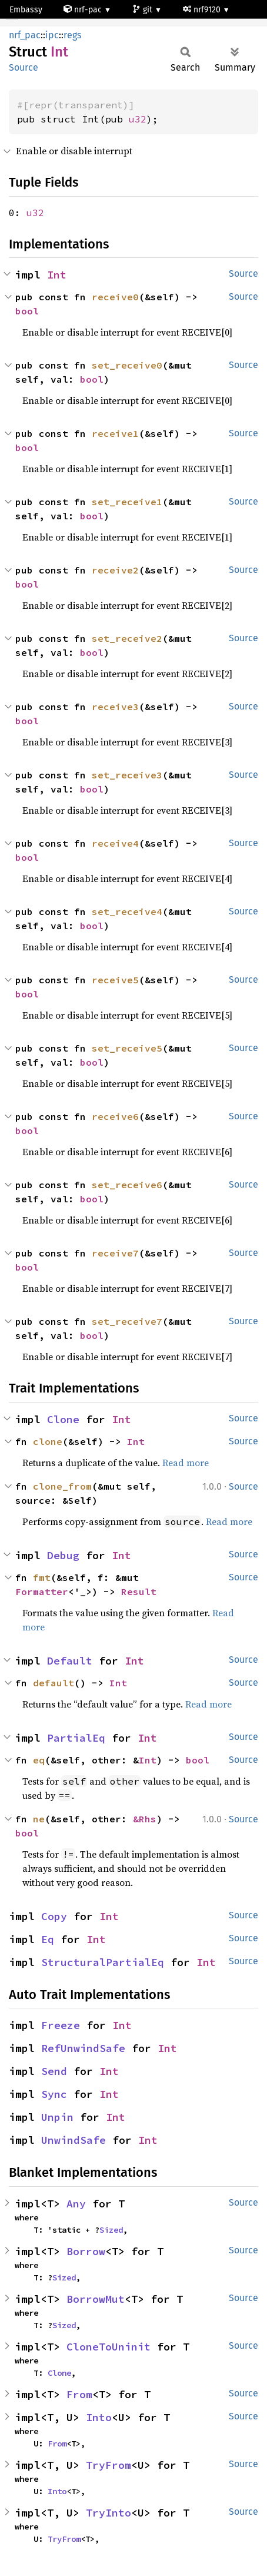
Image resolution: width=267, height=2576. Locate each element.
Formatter (41, 1591)
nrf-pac (84, 10)
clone (47, 1441)
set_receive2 (127, 638)
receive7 (115, 1253)
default (53, 1683)
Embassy (25, 10)
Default (69, 1660)
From (79, 2394)
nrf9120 (203, 10)
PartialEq (76, 1738)
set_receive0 (127, 365)
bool (27, 311)
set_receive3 (127, 775)
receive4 (115, 843)
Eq (47, 1939)
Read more (185, 1462)
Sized (111, 2229)
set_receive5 (127, 1048)
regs (72, 35)
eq (39, 1760)
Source (23, 67)
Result (138, 1591)
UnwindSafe (73, 2140)
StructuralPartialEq (102, 1962)
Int (56, 274)
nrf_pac (25, 35)
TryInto (108, 2512)
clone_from (62, 1486)
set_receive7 (127, 1321)
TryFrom (108, 2465)
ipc (52, 35)
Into (99, 2417)
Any (76, 2203)
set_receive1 (127, 502)
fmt (42, 1577)
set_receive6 (127, 1185)
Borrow (85, 2251)
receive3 (115, 706)
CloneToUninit (108, 2346)
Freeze (60, 2025)
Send (54, 2071)
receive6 (115, 1116)
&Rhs (144, 1819)
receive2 (115, 570)
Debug (63, 1555)
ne (39, 1819)
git (143, 10)
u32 (137, 119)
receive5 (115, 980)
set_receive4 (127, 911)
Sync (54, 2094)
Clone (63, 1419)
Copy (54, 1916)
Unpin (57, 2117)
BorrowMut (95, 2299)
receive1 (115, 433)
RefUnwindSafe (83, 2048)
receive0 (115, 297)
